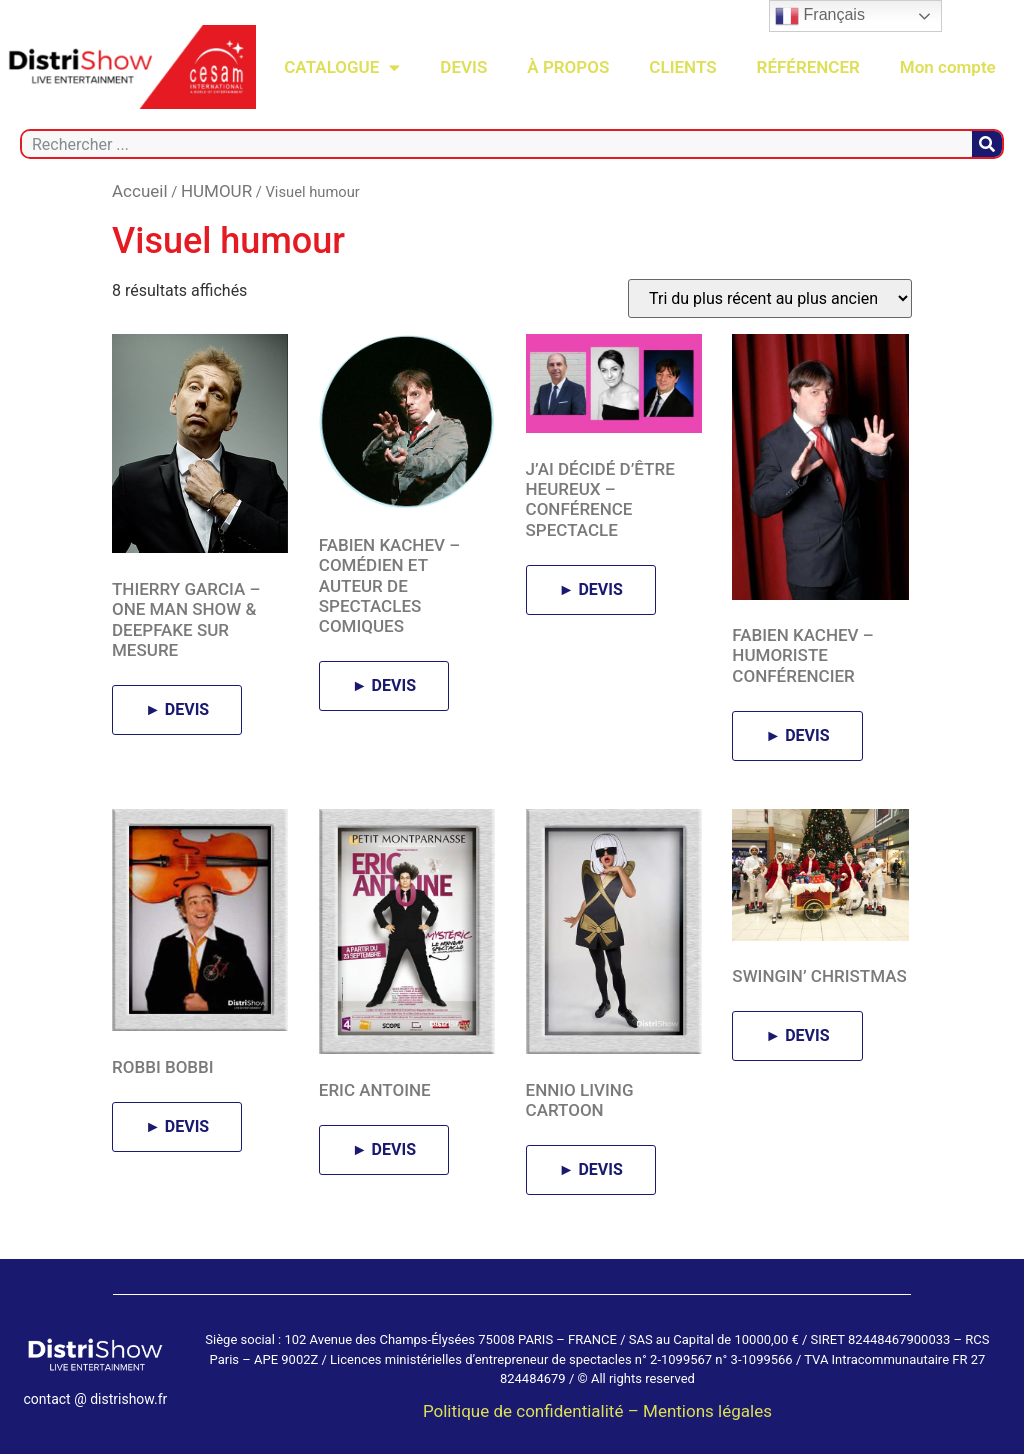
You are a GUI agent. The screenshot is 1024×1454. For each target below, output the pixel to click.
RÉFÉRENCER (808, 67)
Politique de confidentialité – (533, 1411)
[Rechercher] (987, 144)
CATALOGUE (342, 67)
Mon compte (948, 67)
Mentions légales (707, 1411)
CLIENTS (682, 67)
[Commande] (770, 298)
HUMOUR (216, 191)
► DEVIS (177, 709)
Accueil (140, 191)
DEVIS (463, 67)
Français (820, 16)
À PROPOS (568, 67)
